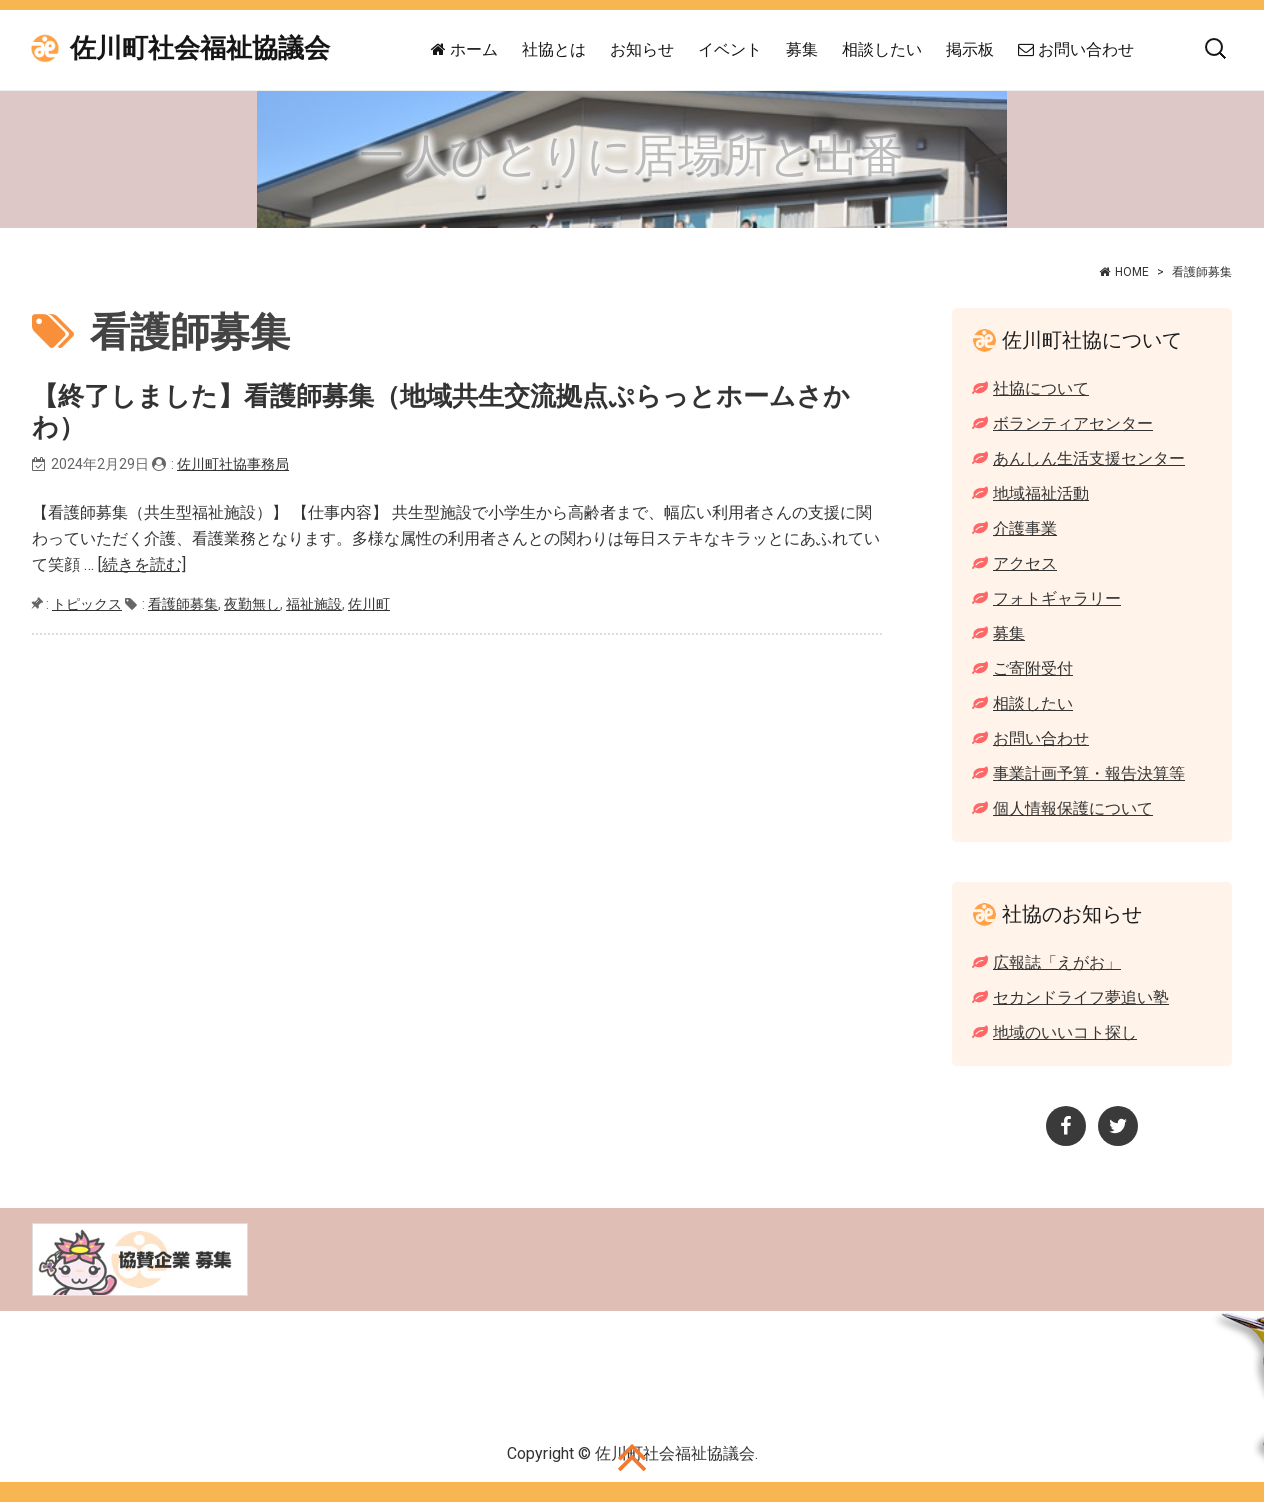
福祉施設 (314, 604)
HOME (1132, 272)
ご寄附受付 (1033, 668)
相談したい (882, 49)
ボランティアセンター (1073, 423)
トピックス (87, 604)
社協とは (554, 49)
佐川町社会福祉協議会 (200, 48)
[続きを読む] (142, 564)
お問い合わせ (1076, 49)
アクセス (1025, 563)
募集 (802, 49)
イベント (730, 49)
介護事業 (1025, 528)
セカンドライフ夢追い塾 (1081, 997)
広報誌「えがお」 (1057, 962)
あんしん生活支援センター (1089, 458)
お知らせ (642, 49)
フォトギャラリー (1057, 598)
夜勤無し (252, 604)
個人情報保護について (1073, 808)
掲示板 (970, 49)
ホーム (464, 49)
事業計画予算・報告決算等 (1089, 773)
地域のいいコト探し (1065, 1032)
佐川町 (369, 604)
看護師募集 (183, 604)
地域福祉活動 (1041, 493)
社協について (1041, 388)
